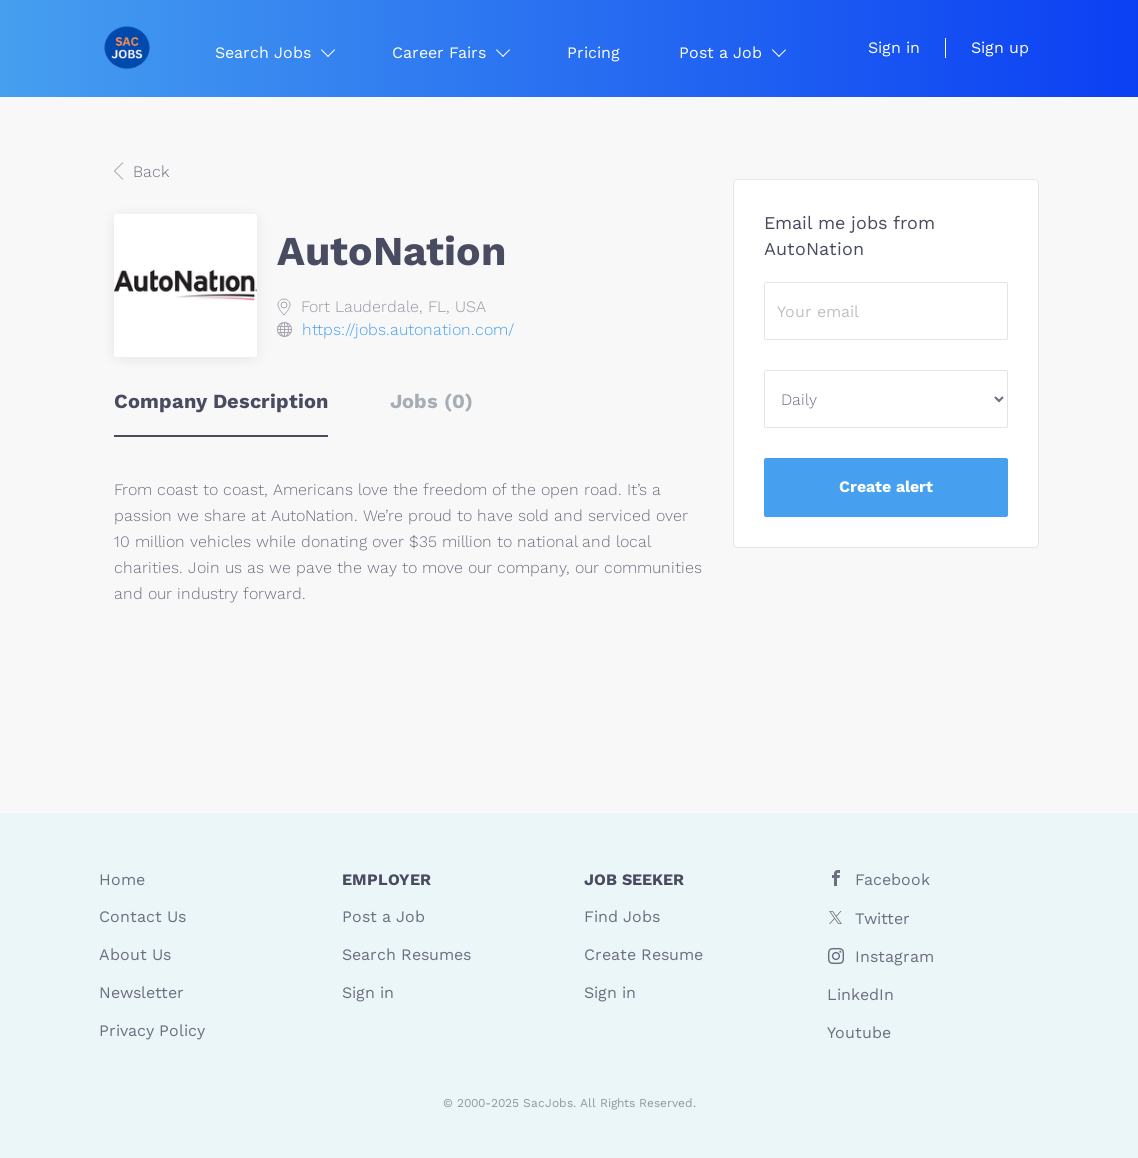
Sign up (1000, 47)
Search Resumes (406, 954)
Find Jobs (622, 916)
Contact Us (142, 916)
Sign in (894, 47)
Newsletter (141, 992)
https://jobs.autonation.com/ (408, 329)
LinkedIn (860, 994)
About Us (135, 954)
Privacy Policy (152, 1030)
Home (122, 879)
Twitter (882, 918)
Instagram (894, 956)
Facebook (892, 879)
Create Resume (643, 954)
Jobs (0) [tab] (431, 401)
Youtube (859, 1032)
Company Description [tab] (221, 401)
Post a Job (383, 916)
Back (148, 171)
